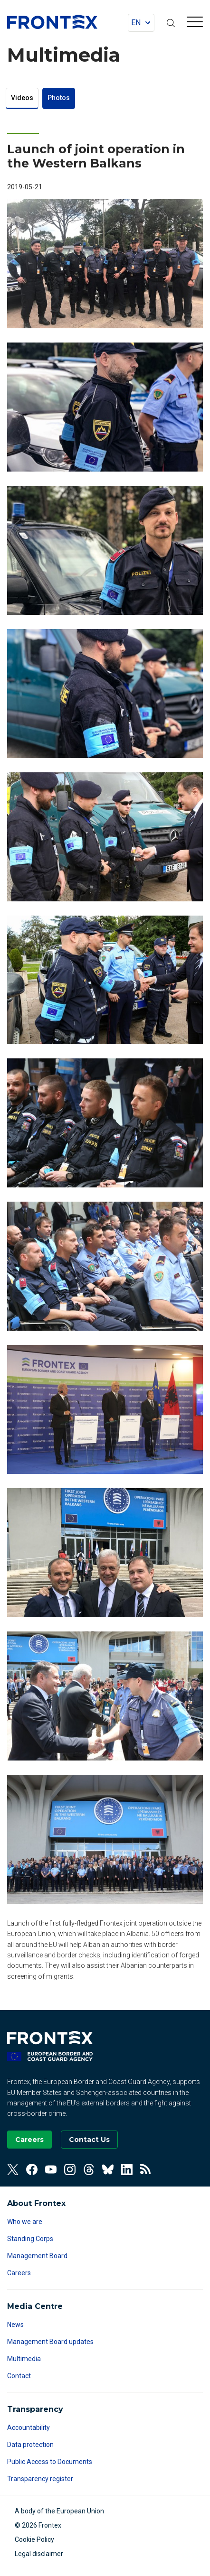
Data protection (30, 2444)
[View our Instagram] (70, 2169)
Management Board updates (50, 2341)
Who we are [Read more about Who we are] (24, 2221)
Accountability (28, 2427)
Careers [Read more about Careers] (19, 2273)
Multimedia (24, 2359)
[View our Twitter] (13, 2169)
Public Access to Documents (49, 2461)
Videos (22, 98)
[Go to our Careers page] (29, 2140)
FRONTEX (52, 21)
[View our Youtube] (51, 2169)
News (15, 2324)
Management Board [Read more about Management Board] (37, 2256)
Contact (19, 2376)
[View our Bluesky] (108, 2169)
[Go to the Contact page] (89, 2140)
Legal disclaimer (39, 2553)
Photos (59, 98)
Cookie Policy (34, 2539)
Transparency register (40, 2479)
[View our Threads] (89, 2169)
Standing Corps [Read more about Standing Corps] (30, 2238)
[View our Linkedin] (127, 2169)
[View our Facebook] (32, 2169)
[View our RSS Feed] (146, 2169)
